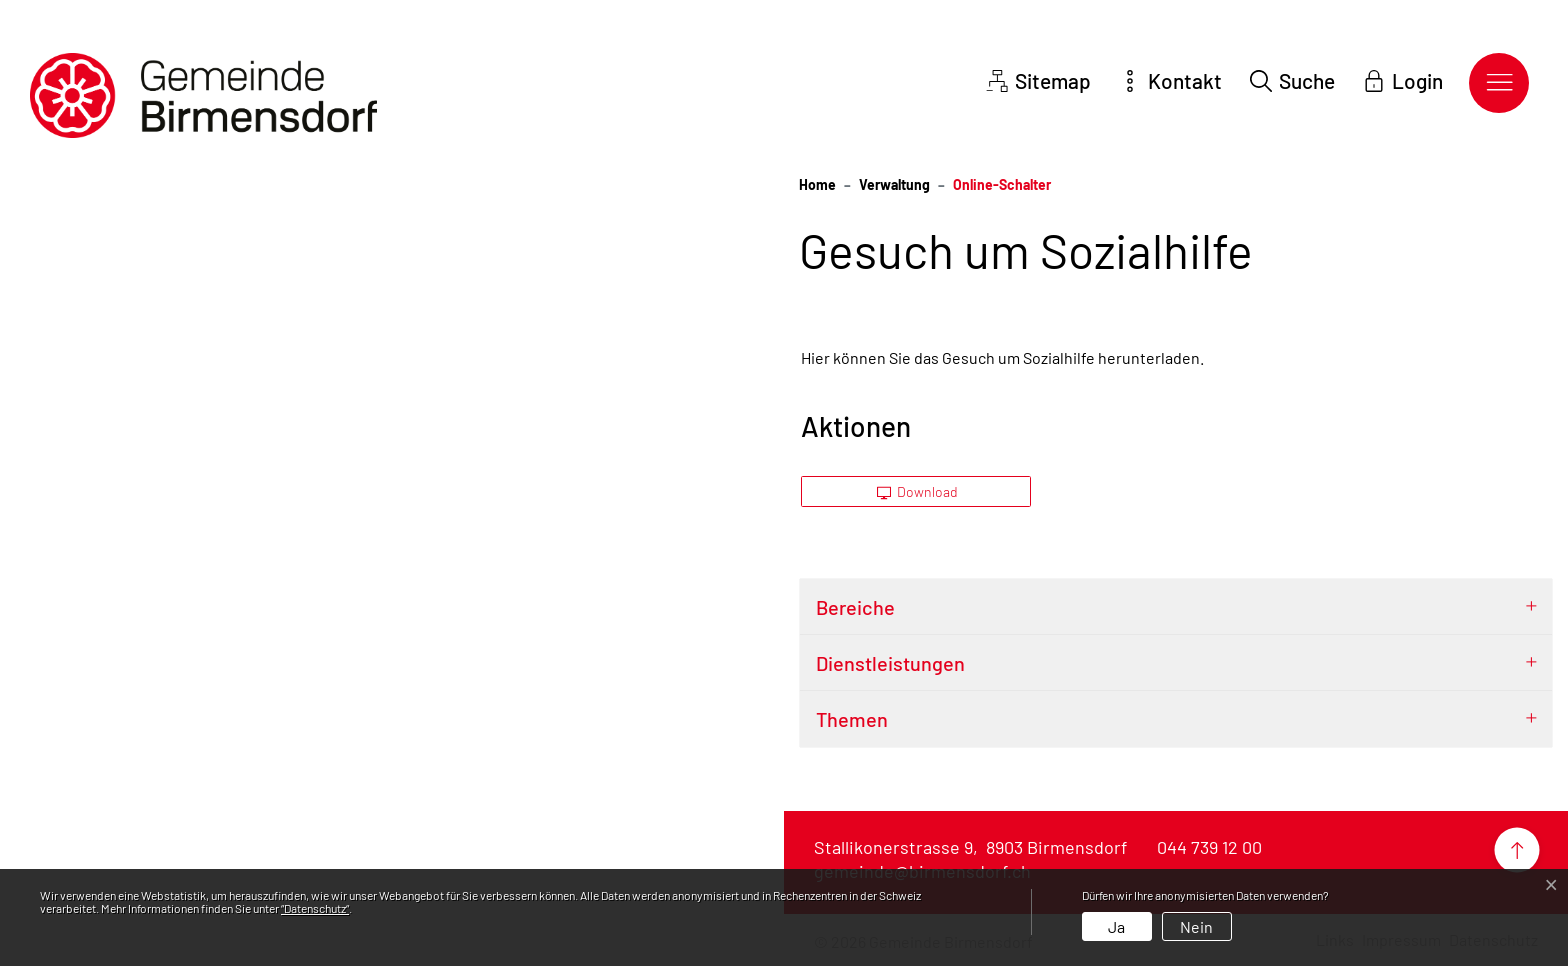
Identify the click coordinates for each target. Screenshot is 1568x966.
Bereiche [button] (855, 607)
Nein (1196, 926)
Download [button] (918, 491)
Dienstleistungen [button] (890, 663)
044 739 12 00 (1209, 847)
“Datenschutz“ (315, 908)
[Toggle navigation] (1499, 83)
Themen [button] (852, 719)
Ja (1116, 926)
